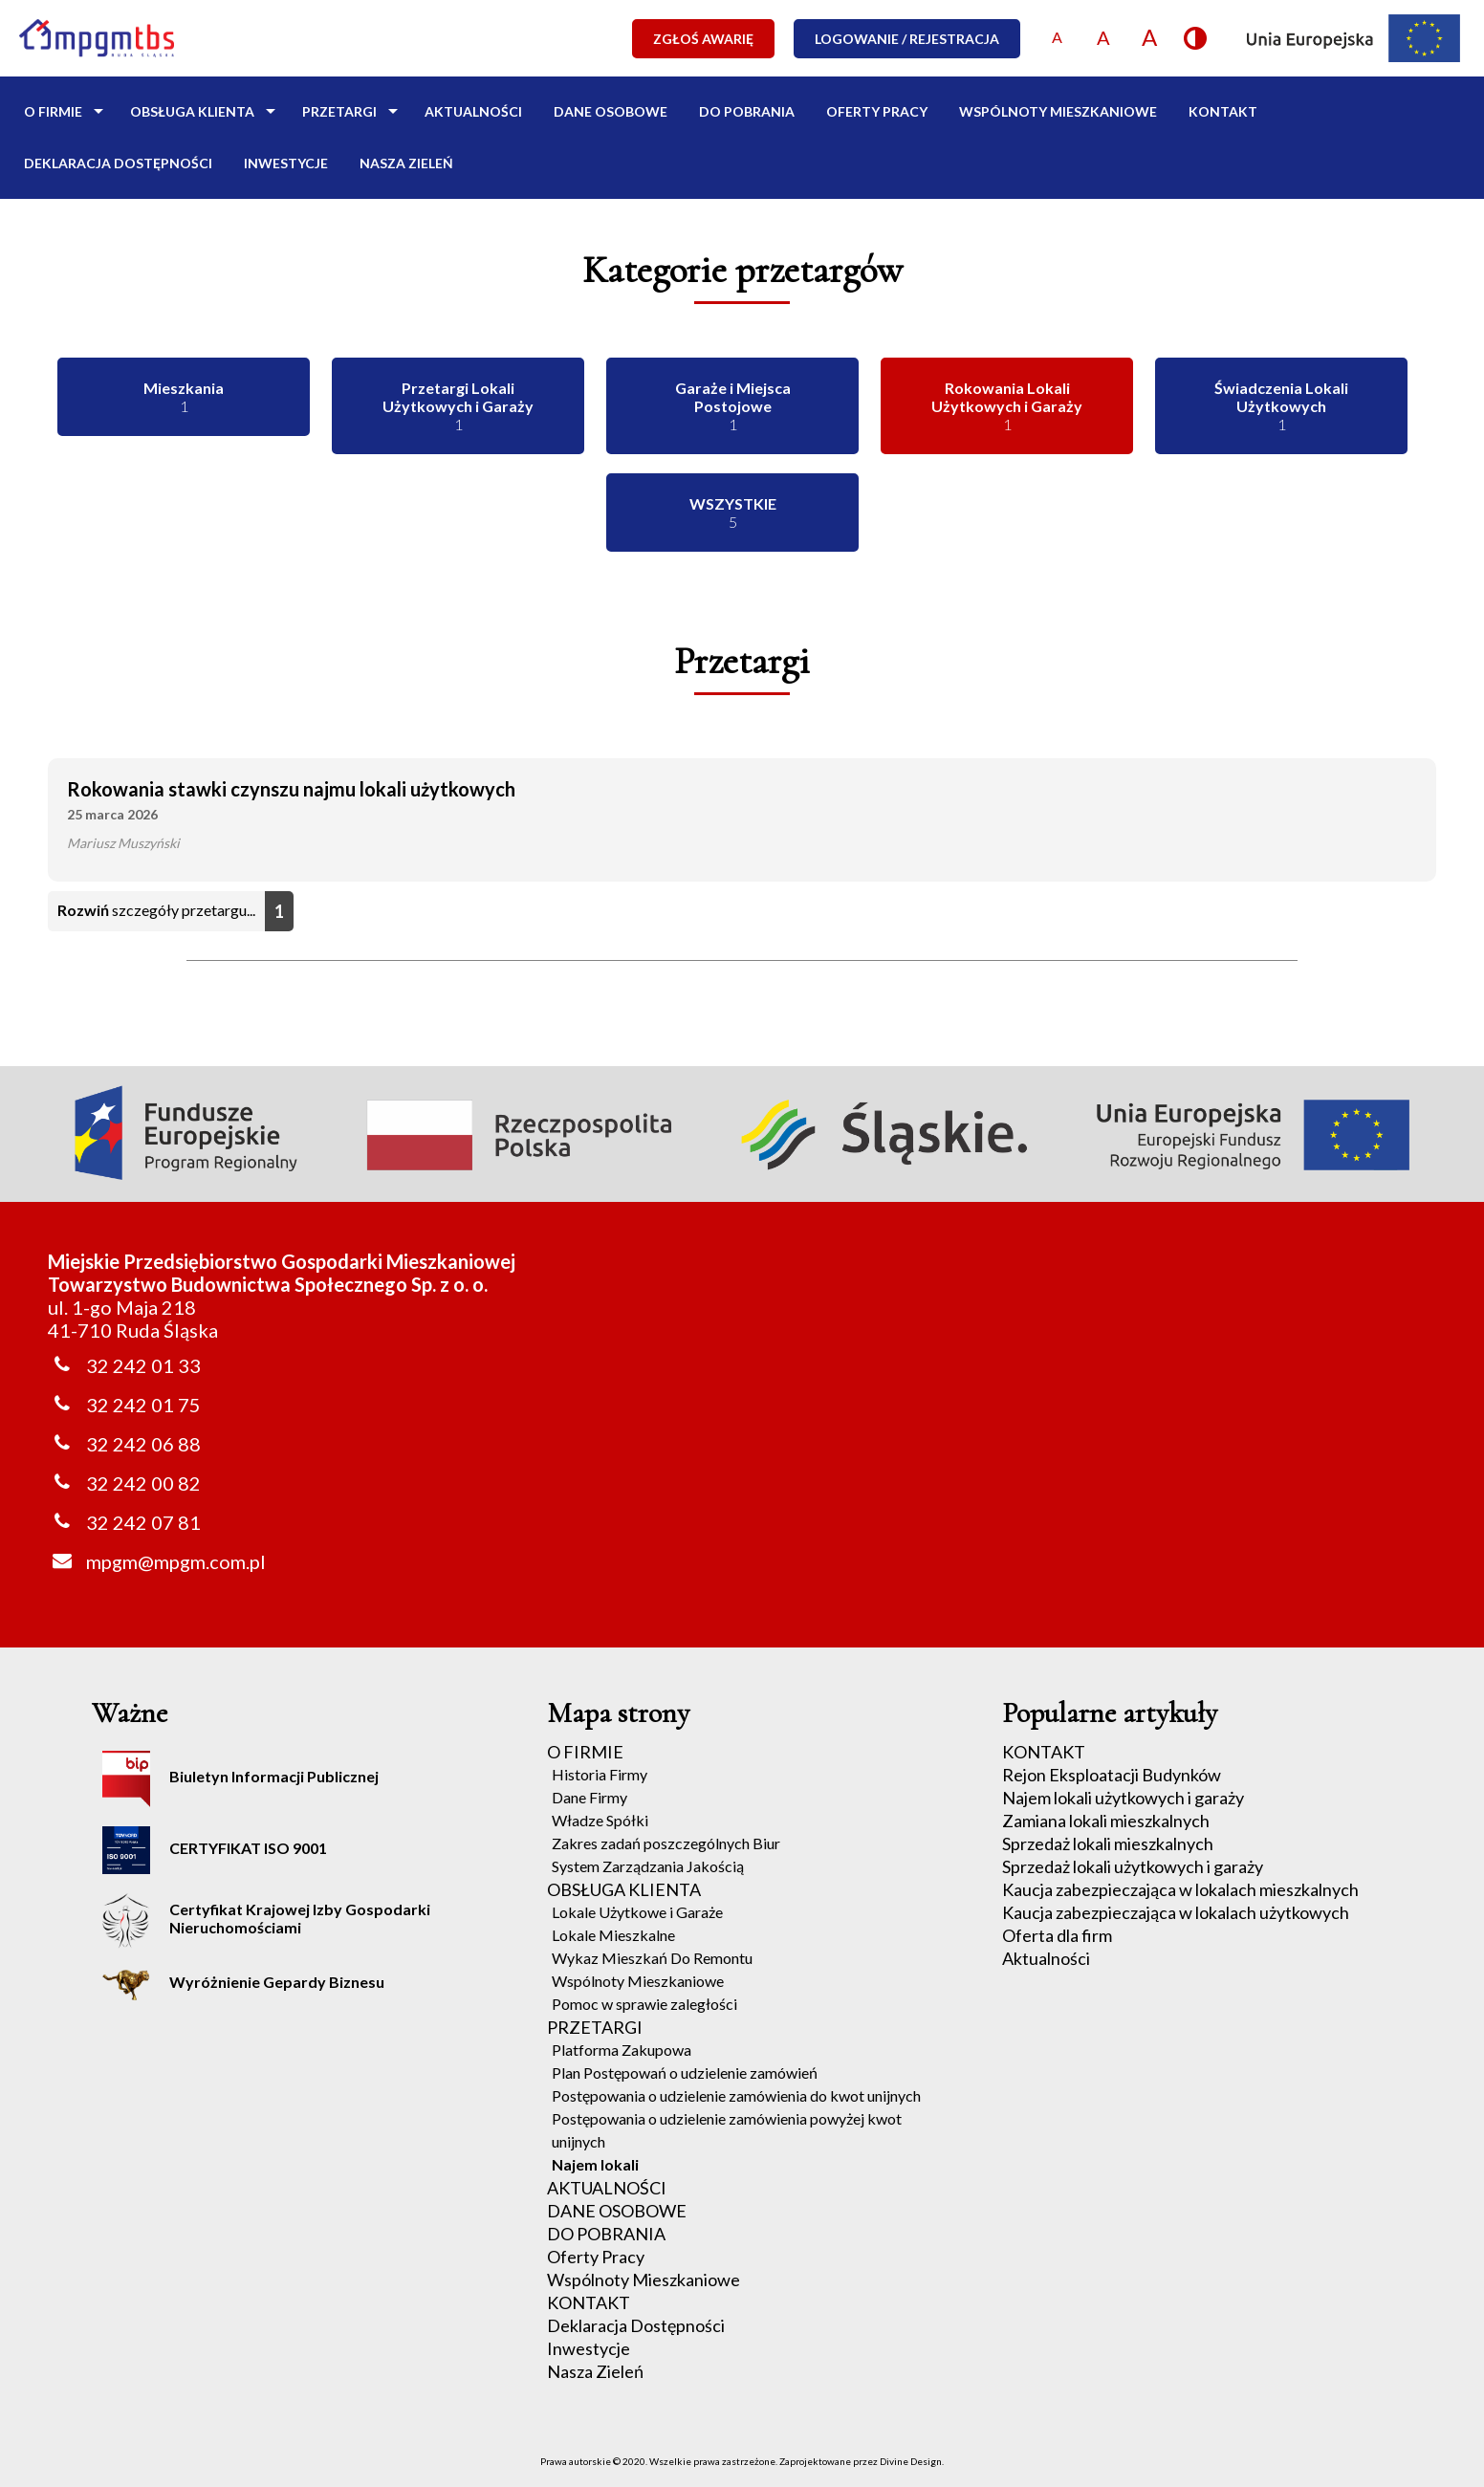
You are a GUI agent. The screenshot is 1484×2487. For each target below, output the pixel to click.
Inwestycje (286, 163)
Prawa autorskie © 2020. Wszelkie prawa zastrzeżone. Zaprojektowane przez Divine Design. (742, 2461)
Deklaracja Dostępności (118, 163)
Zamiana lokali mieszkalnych (1106, 1820)
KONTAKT (1223, 111)
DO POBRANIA (747, 111)
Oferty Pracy (877, 111)
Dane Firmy (589, 1797)
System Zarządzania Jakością (648, 1866)
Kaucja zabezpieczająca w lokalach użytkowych (1175, 1912)
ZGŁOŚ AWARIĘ (703, 39)
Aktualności (1046, 1958)
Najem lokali (595, 2164)
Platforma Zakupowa (621, 2049)
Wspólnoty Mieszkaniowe (1058, 111)
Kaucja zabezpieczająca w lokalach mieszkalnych (1180, 1889)
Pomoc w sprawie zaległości (644, 2004)
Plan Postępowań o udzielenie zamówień (685, 2072)
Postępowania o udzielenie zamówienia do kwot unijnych (736, 2095)
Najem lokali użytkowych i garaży (1123, 1797)
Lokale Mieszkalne (613, 1935)
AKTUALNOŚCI (473, 111)
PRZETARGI (339, 111)
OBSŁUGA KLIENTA (192, 111)
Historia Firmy (599, 1774)
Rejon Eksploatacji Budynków (1111, 1774)
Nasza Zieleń (406, 163)
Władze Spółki (600, 1820)
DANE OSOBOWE (610, 111)
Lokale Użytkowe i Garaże (637, 1912)
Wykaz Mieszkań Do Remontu (652, 1958)
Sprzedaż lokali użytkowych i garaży (1132, 1866)
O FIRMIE (53, 111)
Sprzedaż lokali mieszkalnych (1107, 1843)
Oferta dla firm (1057, 1935)
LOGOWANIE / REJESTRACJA (907, 39)
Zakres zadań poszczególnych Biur (666, 1843)
